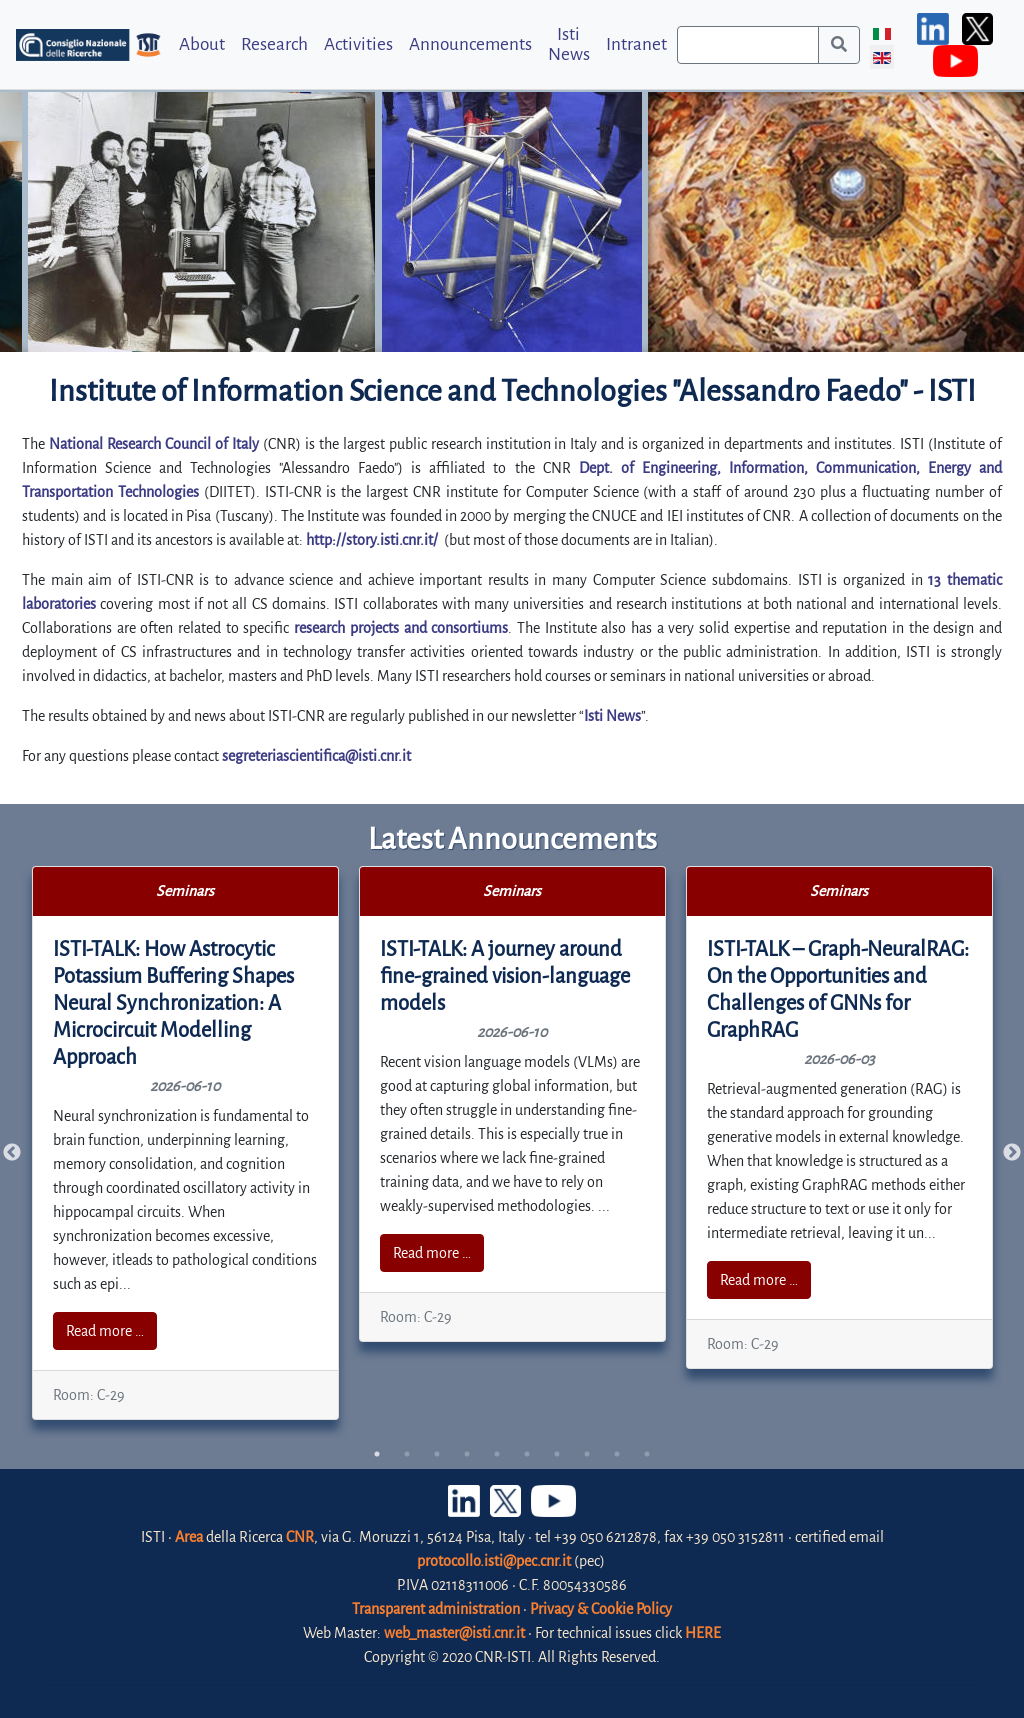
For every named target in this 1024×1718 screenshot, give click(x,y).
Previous (12, 1153)
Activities (358, 44)
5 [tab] (497, 1454)
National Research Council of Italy (154, 444)
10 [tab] (647, 1454)
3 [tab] (437, 1454)
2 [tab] (407, 1454)
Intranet (636, 44)
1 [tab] (377, 1454)
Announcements (470, 44)
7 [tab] (557, 1454)
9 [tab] (617, 1454)
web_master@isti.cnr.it (454, 1633)
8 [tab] (587, 1454)
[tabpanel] (186, 1143)
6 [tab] (527, 1454)
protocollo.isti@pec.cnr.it (494, 1561)
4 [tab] (467, 1454)
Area (189, 1537)
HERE (703, 1633)
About (202, 44)
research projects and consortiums (401, 628)
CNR (300, 1537)
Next (1012, 1153)
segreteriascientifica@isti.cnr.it (316, 756)
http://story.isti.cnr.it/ (372, 540)
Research (274, 44)
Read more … (105, 1331)
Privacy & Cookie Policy (601, 1609)
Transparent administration (436, 1609)
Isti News (569, 44)
